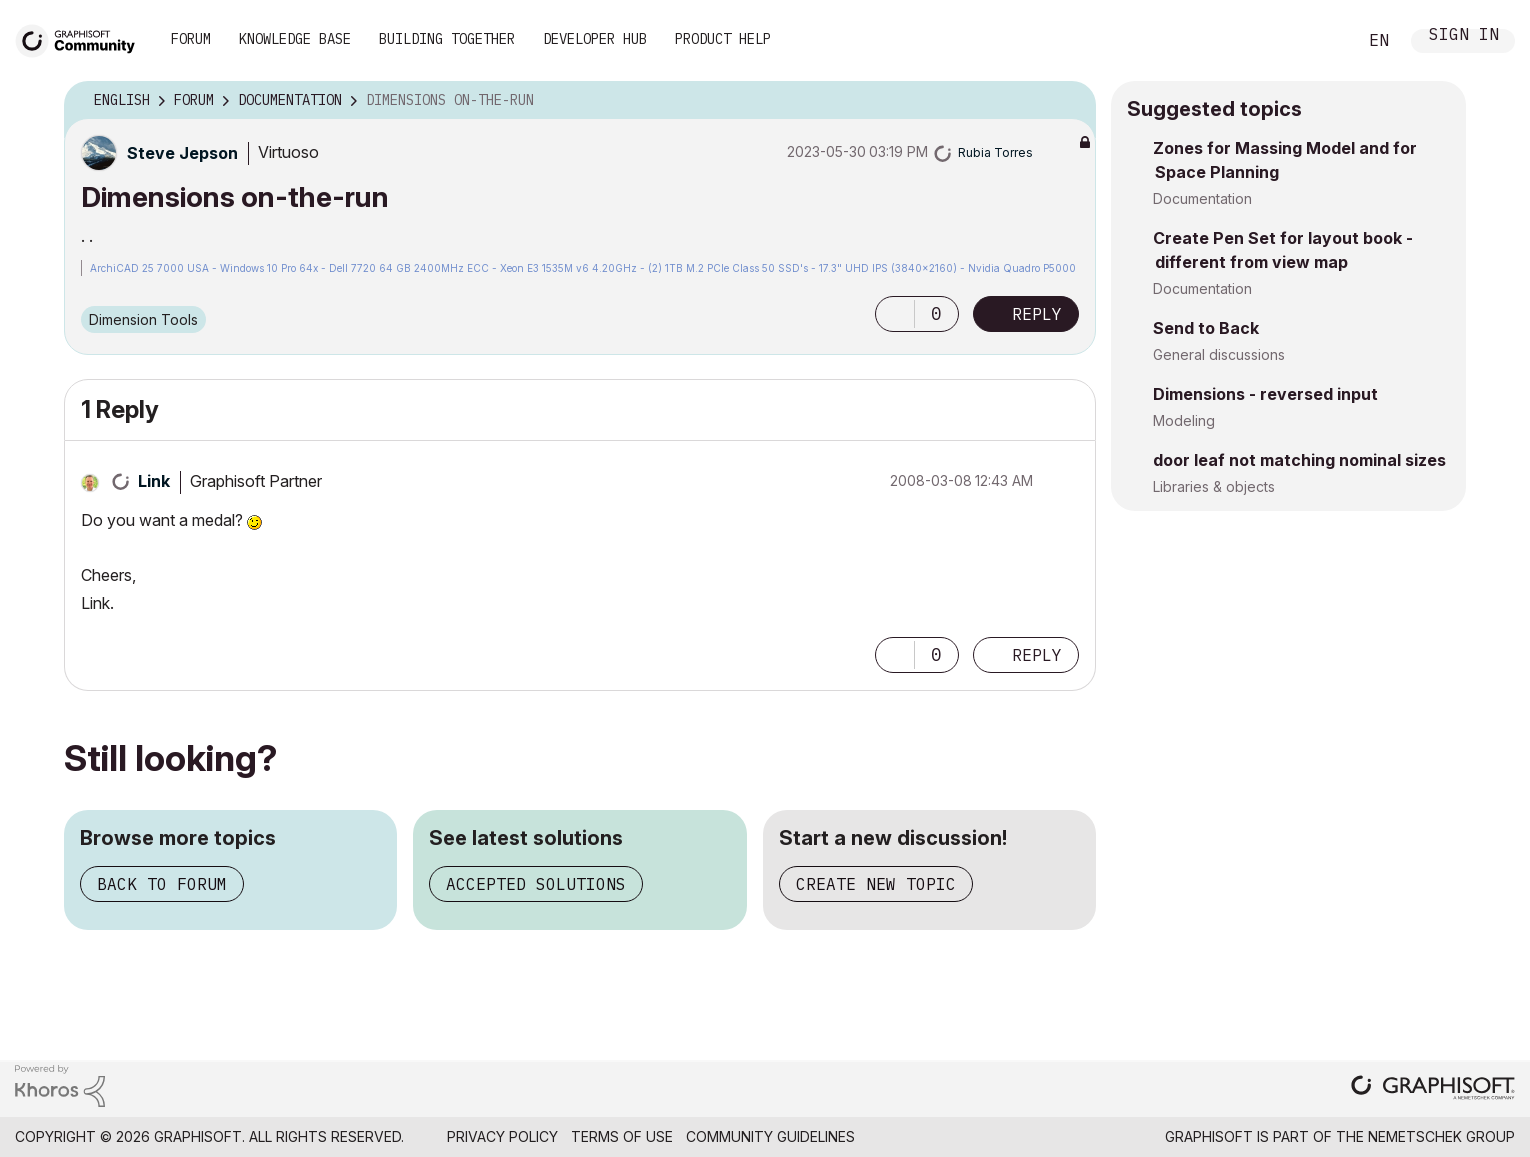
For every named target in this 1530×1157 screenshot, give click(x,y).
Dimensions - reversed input (1265, 394)
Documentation (1202, 198)
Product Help (723, 39)
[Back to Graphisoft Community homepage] (82, 38)
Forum (191, 39)
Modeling (1184, 420)
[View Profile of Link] (154, 481)
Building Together (447, 39)
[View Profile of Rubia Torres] (995, 152)
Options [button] (1068, 101)
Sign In (1464, 36)
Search (1319, 41)
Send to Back (1206, 328)
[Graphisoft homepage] (1433, 1089)
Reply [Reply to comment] (1037, 655)
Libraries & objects (1214, 486)
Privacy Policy (502, 1136)
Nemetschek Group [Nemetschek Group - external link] (1441, 1136)
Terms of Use (622, 1136)
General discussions (1219, 354)
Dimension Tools (143, 319)
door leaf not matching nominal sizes (1299, 460)
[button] (895, 314)
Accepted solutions (536, 884)
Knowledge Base (295, 39)
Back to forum (162, 884)
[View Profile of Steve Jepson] (182, 153)
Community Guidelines (770, 1136)
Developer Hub (595, 39)
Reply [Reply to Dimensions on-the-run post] (1037, 314)
